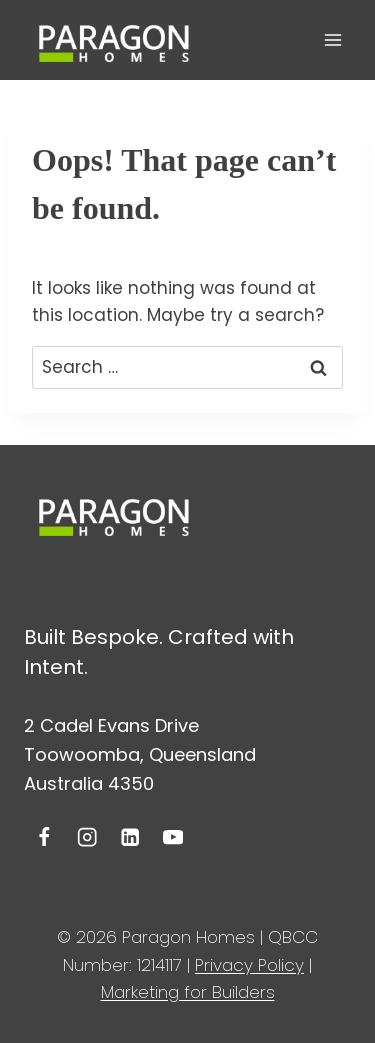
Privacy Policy (249, 965)
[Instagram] (87, 837)
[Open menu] (332, 39)
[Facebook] (44, 837)
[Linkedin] (130, 837)
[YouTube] (172, 837)
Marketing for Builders (188, 992)
